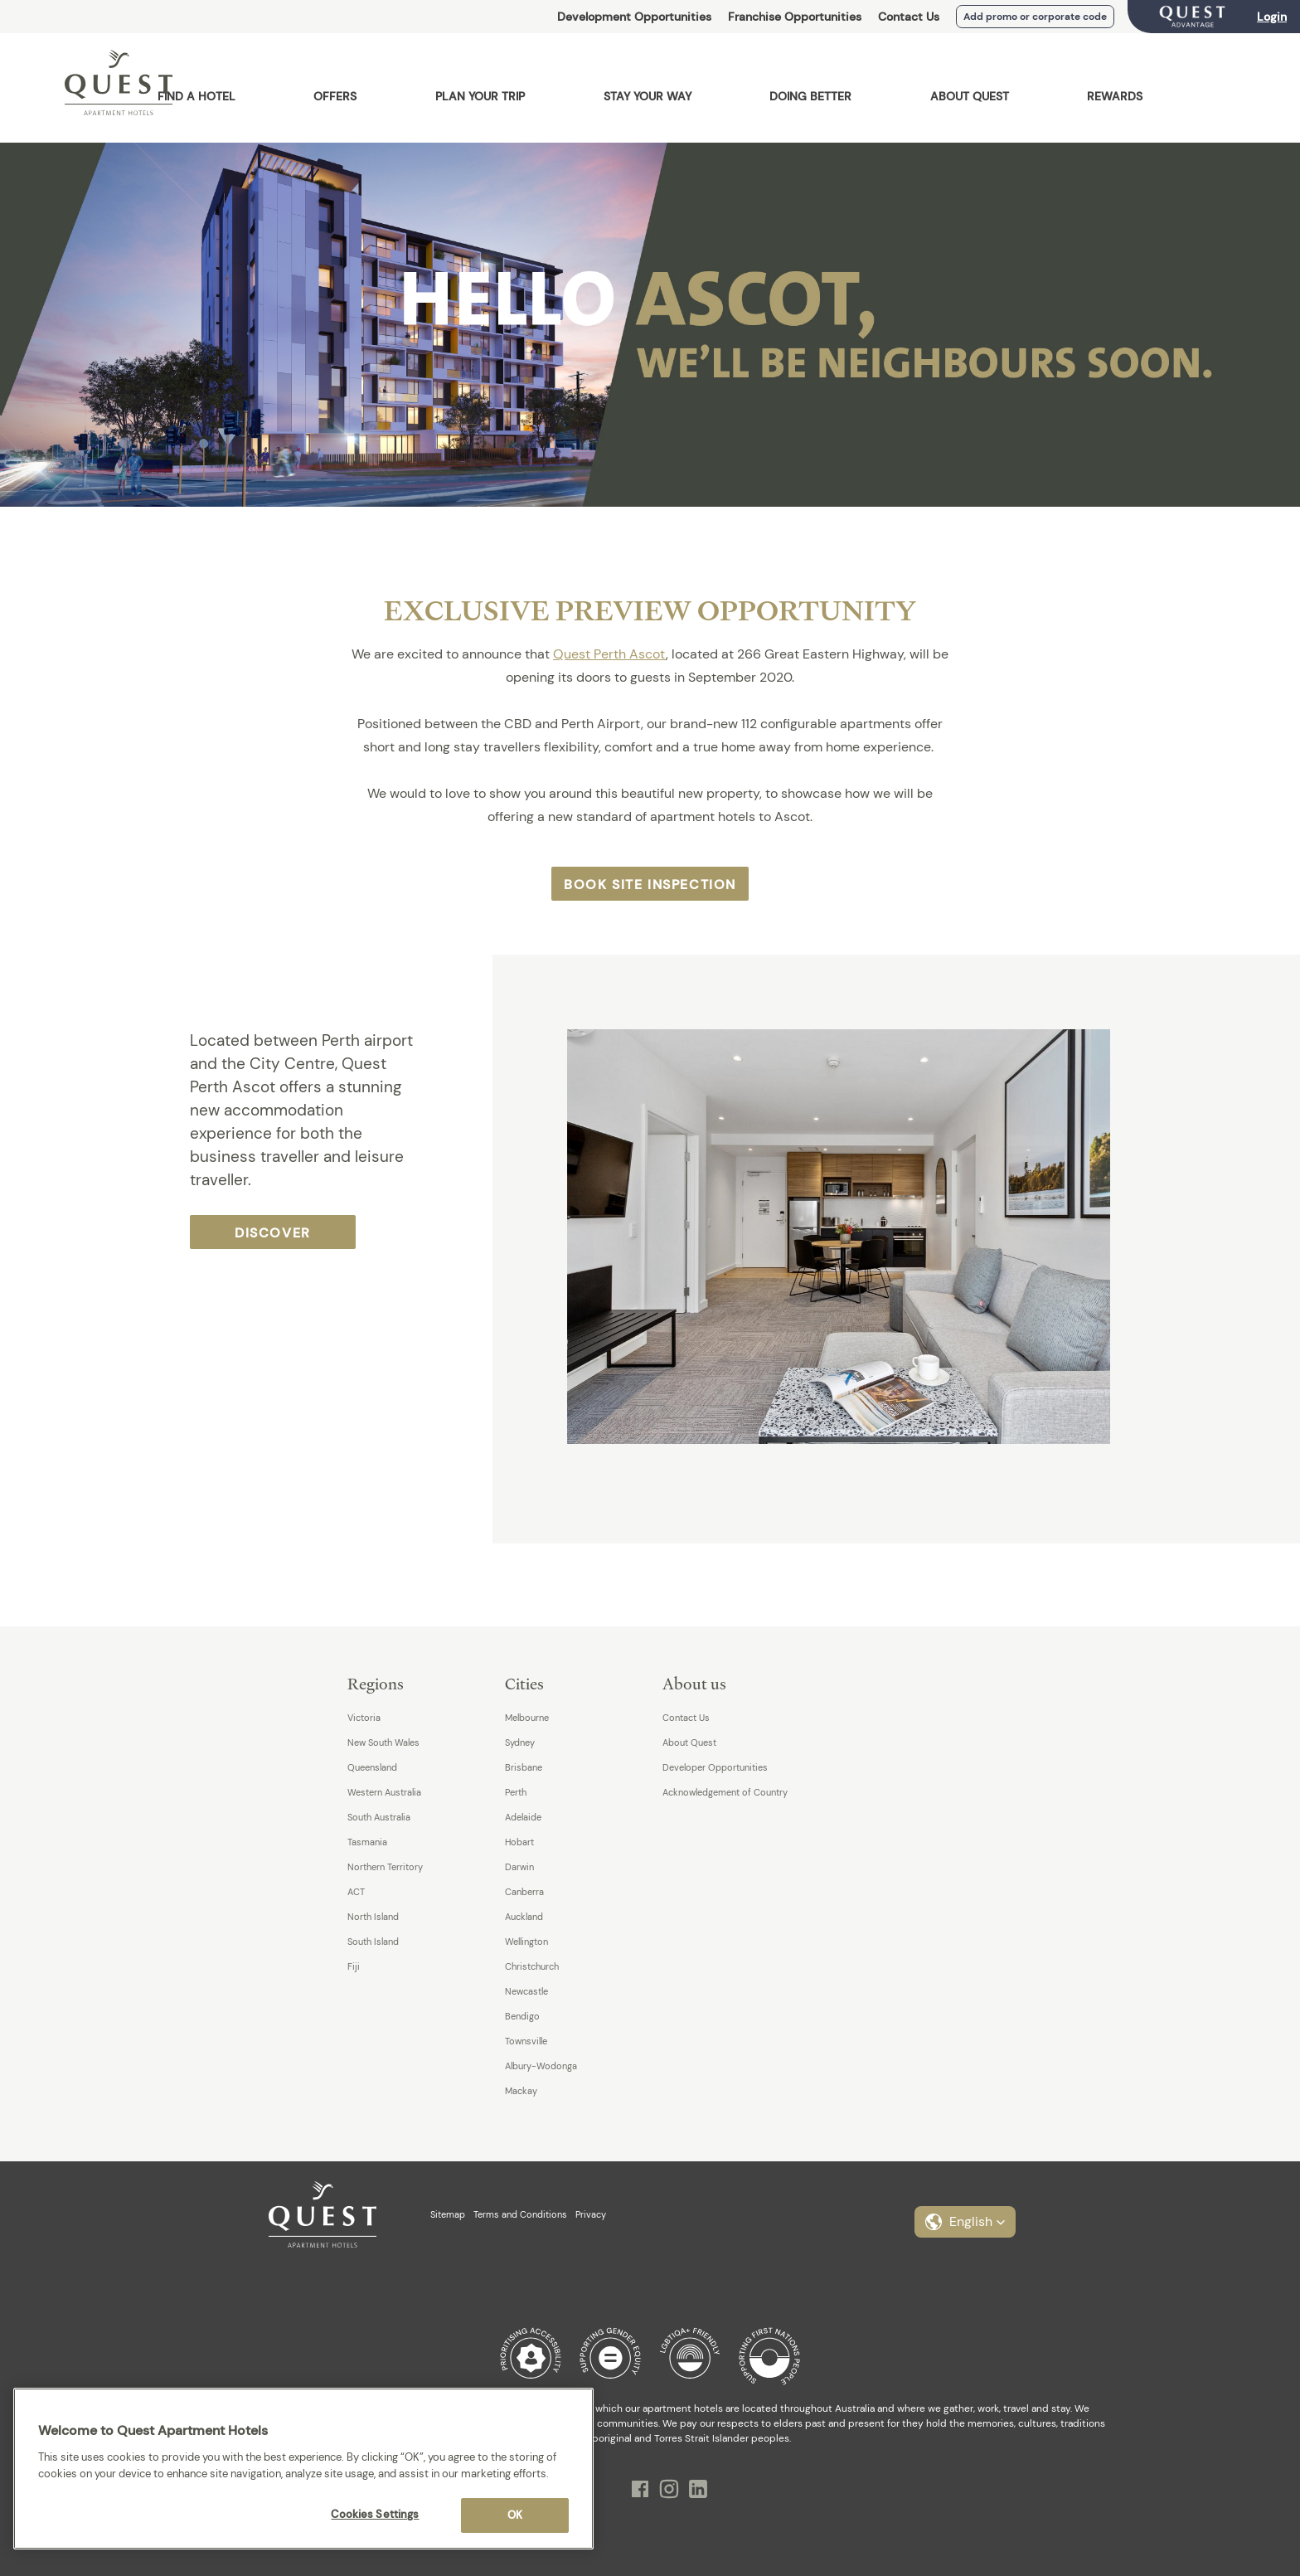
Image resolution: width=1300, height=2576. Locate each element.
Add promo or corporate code (1035, 16)
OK (514, 2515)
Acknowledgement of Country (725, 1792)
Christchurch (532, 1966)
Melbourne (527, 1717)
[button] (965, 2222)
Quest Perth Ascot (609, 654)
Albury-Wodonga (541, 2066)
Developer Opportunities (715, 1767)
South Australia (378, 1817)
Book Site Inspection (650, 884)
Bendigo (522, 2016)
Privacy (590, 2214)
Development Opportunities (634, 16)
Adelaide (523, 1817)
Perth (515, 1792)
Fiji (353, 1966)
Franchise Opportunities (794, 16)
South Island (373, 1941)
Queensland (372, 1767)
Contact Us (908, 16)
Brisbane (523, 1767)
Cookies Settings (375, 2514)
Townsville (526, 2041)
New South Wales (383, 1742)
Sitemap (447, 2214)
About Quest (689, 1742)
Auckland (524, 1916)
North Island (373, 1916)
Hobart (519, 1842)
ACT (356, 1892)
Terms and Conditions (520, 2214)
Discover (273, 1233)
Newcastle (526, 1991)
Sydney (520, 1742)
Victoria (364, 1717)
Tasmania (367, 1842)
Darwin (519, 1867)
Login (1272, 16)
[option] (878, 1236)
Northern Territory (385, 1867)
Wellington (526, 1941)
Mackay (521, 2091)
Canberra (524, 1892)
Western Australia (384, 1792)
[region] (303, 2468)
